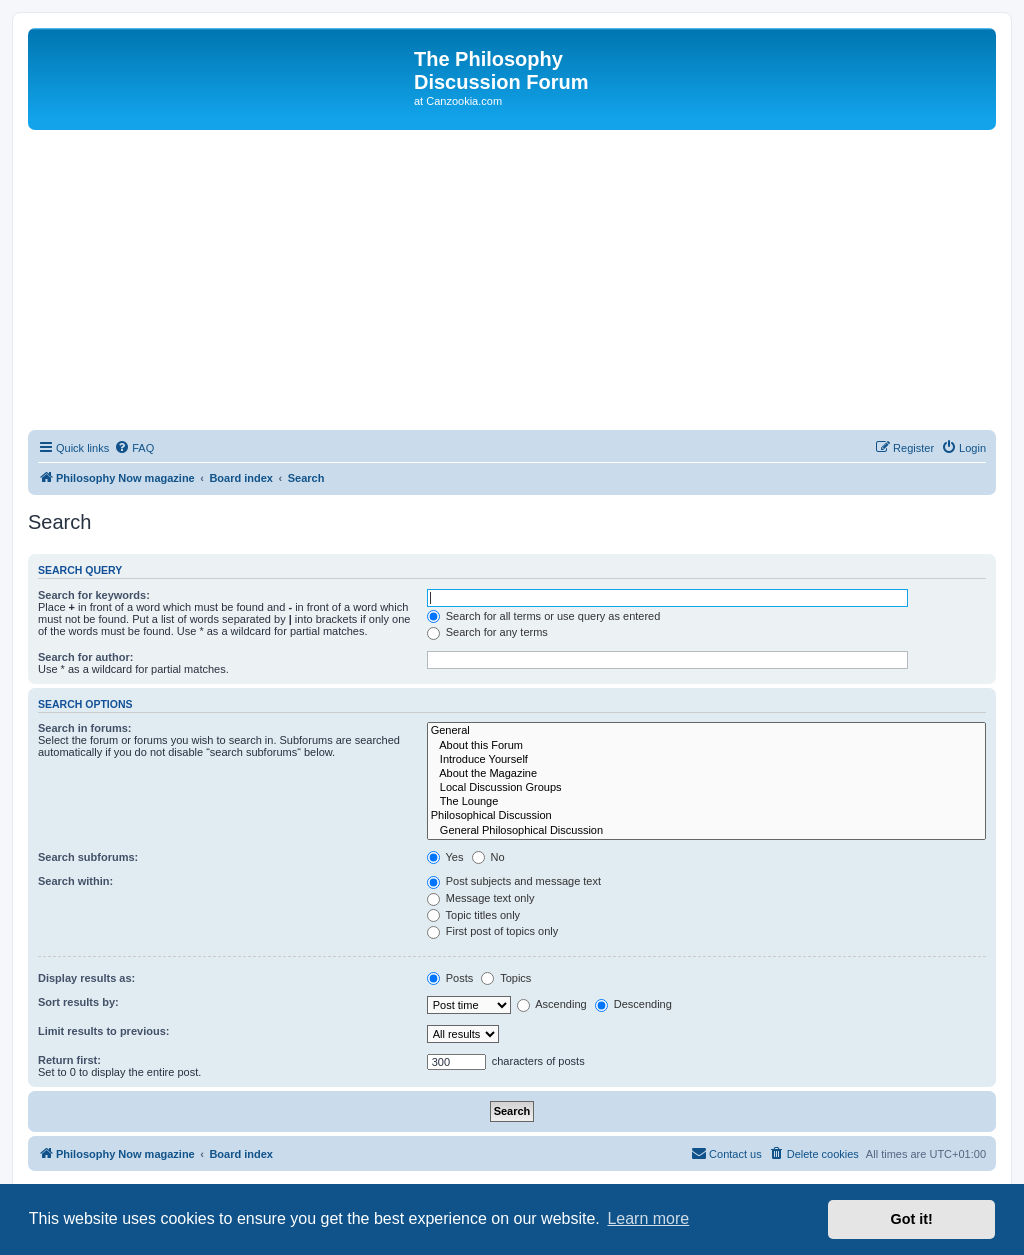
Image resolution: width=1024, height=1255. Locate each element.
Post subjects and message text (514, 881)
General (706, 731)
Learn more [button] (648, 1218)
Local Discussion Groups (706, 788)
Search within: (75, 881)
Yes (445, 857)
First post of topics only (493, 931)
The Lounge (706, 802)
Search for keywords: (94, 595)
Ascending (552, 1004)
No (488, 857)
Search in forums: (85, 728)
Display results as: (86, 978)
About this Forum (706, 746)
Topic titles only (473, 915)
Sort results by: (78, 1002)
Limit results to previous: (103, 1031)
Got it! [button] (912, 1219)
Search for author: (85, 657)
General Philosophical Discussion (706, 831)
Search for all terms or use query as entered (544, 616)
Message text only (481, 898)
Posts (450, 978)
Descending (633, 1004)
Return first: (69, 1060)
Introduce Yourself (706, 760)
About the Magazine (706, 774)
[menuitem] (134, 448)
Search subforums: (88, 857)
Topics (506, 978)
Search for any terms (487, 632)
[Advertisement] (512, 280)
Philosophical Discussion (706, 816)
